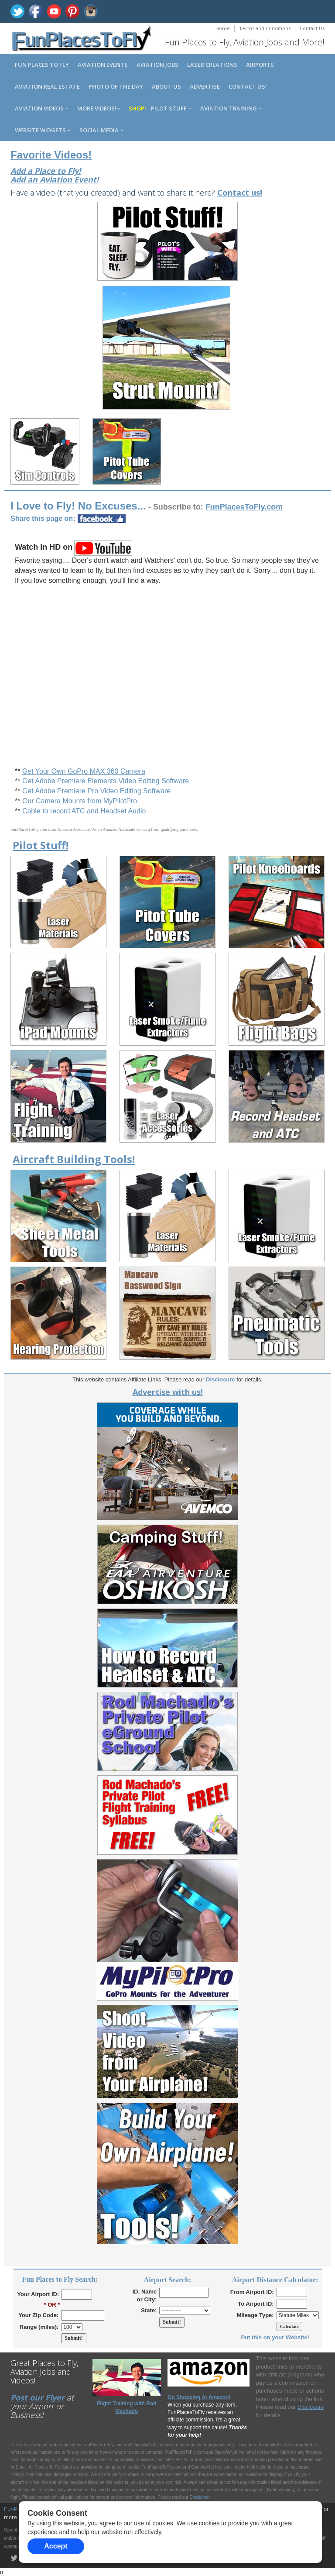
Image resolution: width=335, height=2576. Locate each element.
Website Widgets (43, 130)
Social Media (101, 130)
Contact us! (248, 86)
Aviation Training (231, 108)
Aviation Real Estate (47, 86)
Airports (260, 65)
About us (166, 86)
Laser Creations (212, 65)
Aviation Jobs (157, 65)
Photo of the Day (116, 86)
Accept (55, 2546)
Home (222, 28)
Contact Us (312, 28)
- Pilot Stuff (160, 108)
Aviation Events (103, 65)
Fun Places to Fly (42, 65)
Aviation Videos (41, 108)
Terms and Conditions (265, 28)
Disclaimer (200, 2497)
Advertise (205, 86)
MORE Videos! (98, 108)
